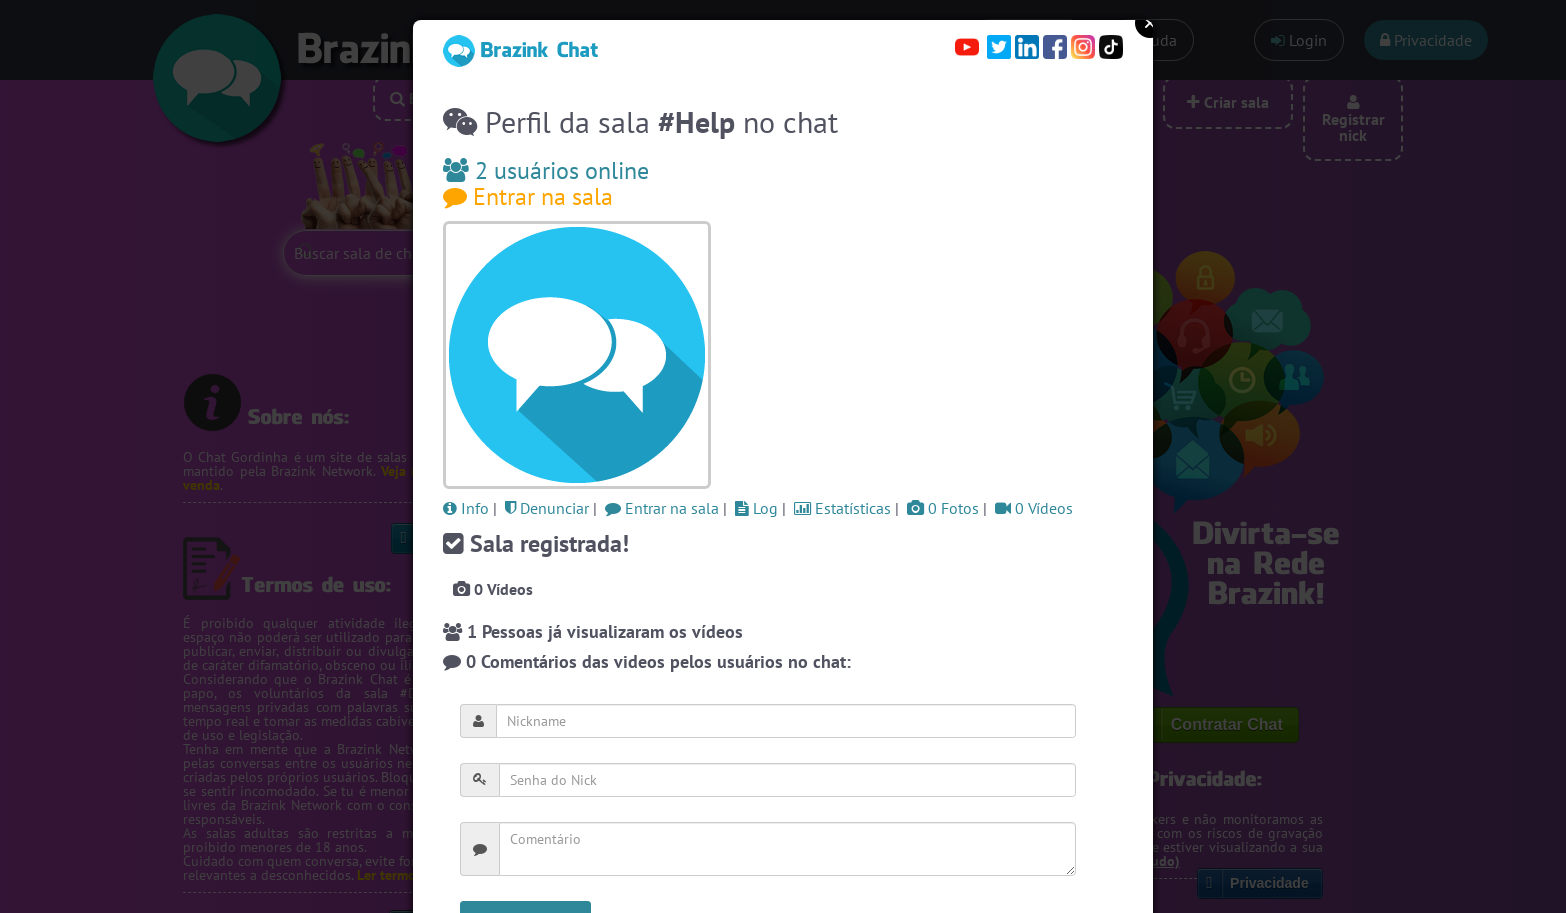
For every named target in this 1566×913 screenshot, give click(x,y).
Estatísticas (842, 508)
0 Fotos (943, 508)
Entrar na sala (528, 196)
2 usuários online (546, 170)
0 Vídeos (1034, 508)
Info (466, 508)
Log (756, 508)
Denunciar (547, 508)
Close (1150, 23)
